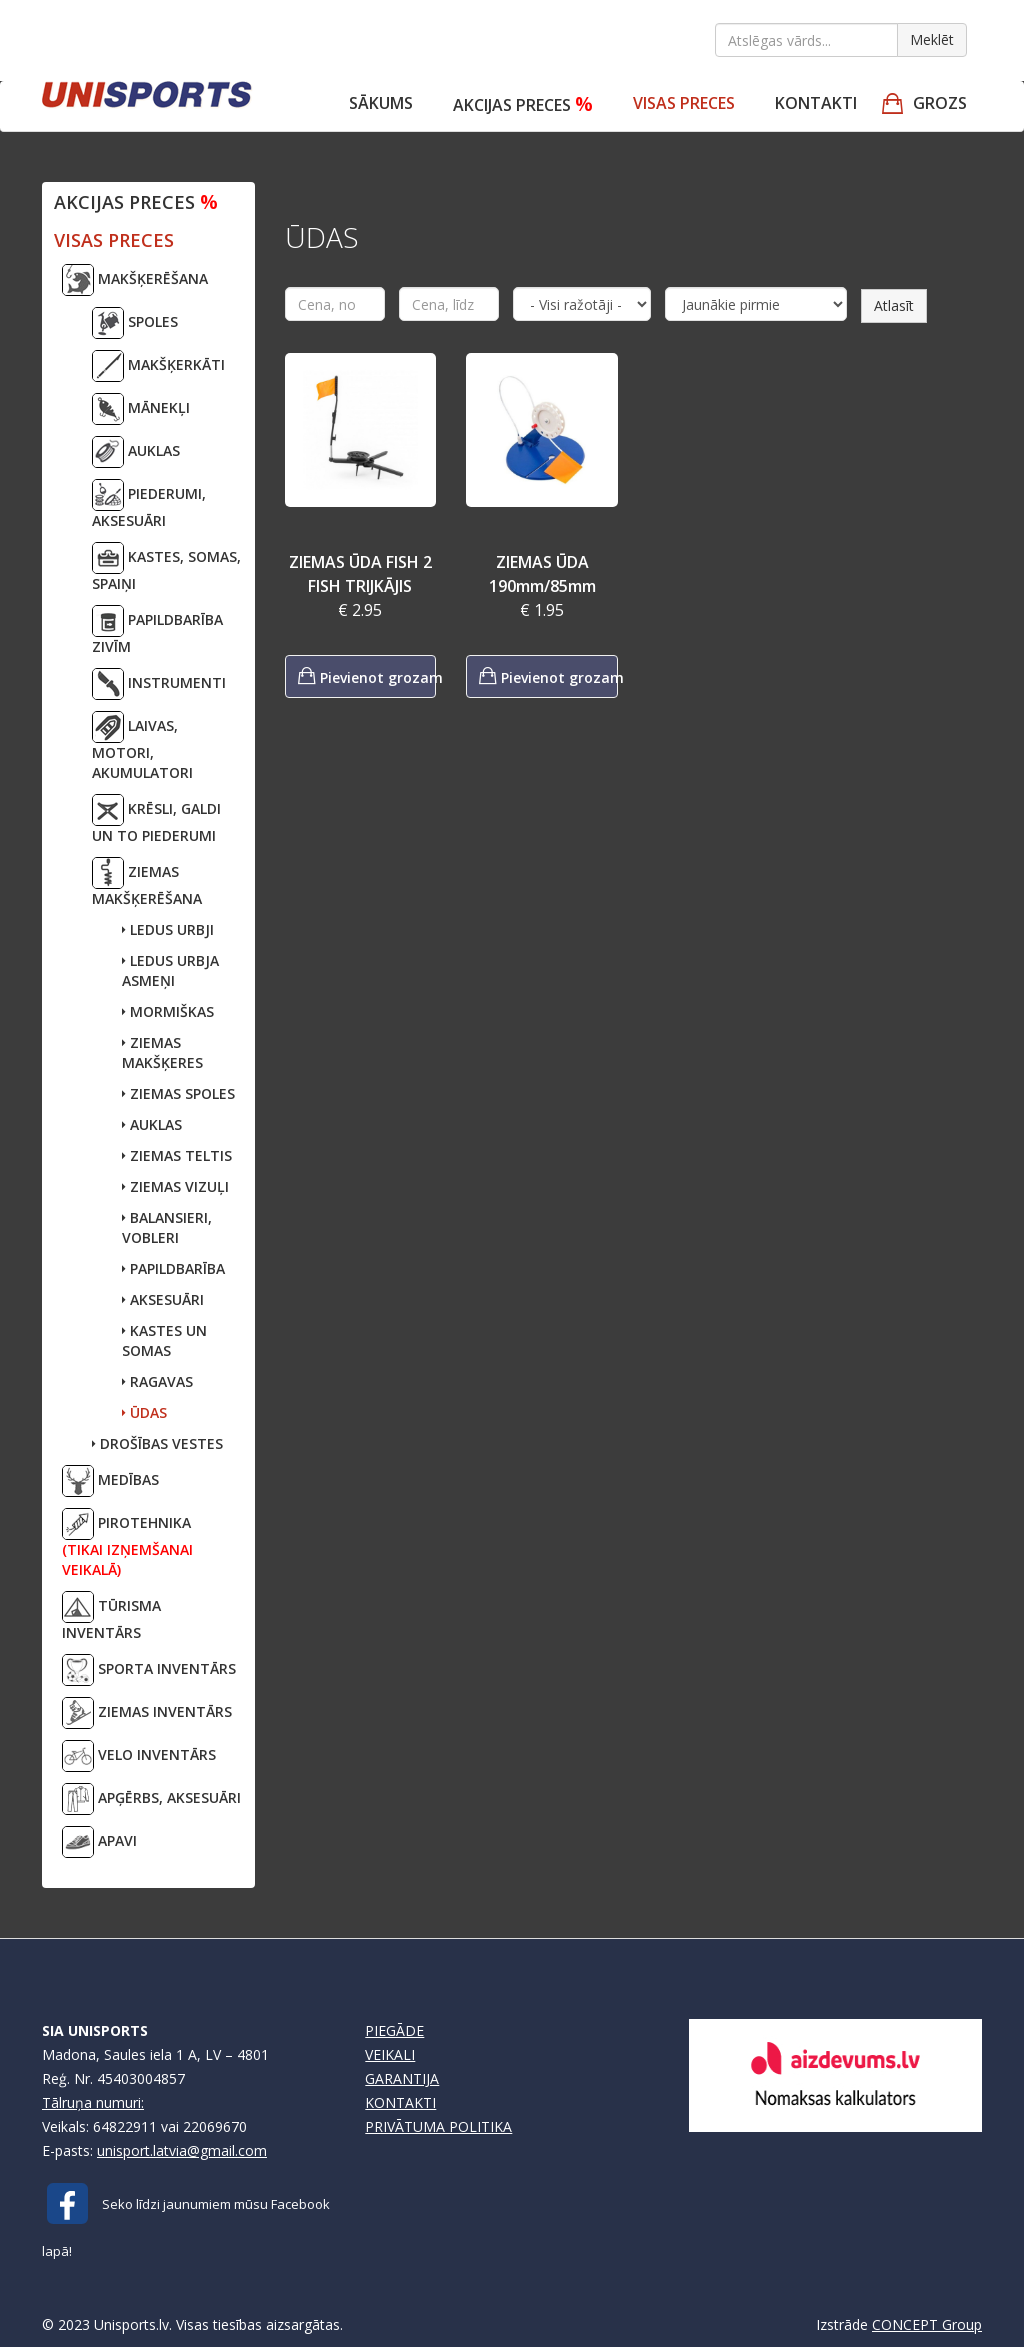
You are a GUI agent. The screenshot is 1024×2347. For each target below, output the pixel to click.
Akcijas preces (523, 103)
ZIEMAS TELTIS (177, 1155)
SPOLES (135, 323)
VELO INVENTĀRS (139, 1756)
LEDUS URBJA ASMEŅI (170, 970)
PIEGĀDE (394, 2030)
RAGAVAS (157, 1381)
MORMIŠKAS (168, 1011)
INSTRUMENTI (159, 684)
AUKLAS (136, 452)
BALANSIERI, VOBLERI (167, 1227)
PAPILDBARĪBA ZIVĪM (157, 630)
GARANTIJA (402, 2078)
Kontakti (816, 103)
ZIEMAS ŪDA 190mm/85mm (542, 574)
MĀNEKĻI (141, 409)
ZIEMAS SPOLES (178, 1093)
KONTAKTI (400, 2102)
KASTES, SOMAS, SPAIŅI (166, 567)
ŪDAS (144, 1412)
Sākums (381, 103)
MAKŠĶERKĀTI (158, 366)
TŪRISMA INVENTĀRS (111, 1616)
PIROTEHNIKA (127, 1543)
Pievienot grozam (367, 675)
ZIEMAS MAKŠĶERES (162, 1052)
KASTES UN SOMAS (164, 1340)
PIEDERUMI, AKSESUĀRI (149, 504)
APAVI (99, 1842)
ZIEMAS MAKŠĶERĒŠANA (147, 882)
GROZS (940, 103)
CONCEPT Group (927, 2324)
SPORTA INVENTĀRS (149, 1670)
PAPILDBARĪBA (173, 1268)
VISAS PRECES (684, 103)
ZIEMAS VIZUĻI (175, 1186)
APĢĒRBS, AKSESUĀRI (151, 1799)
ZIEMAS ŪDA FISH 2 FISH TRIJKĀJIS (360, 574)
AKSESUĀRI (163, 1299)
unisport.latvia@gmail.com (182, 2150)
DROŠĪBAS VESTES (157, 1443)
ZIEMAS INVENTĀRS (147, 1713)
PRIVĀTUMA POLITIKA (438, 2126)
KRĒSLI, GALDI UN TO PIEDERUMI (156, 819)
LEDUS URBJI (168, 929)
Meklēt (932, 39)
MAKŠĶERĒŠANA (135, 280)
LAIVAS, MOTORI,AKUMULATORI (142, 746)
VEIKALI (390, 2054)
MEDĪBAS (110, 1481)
